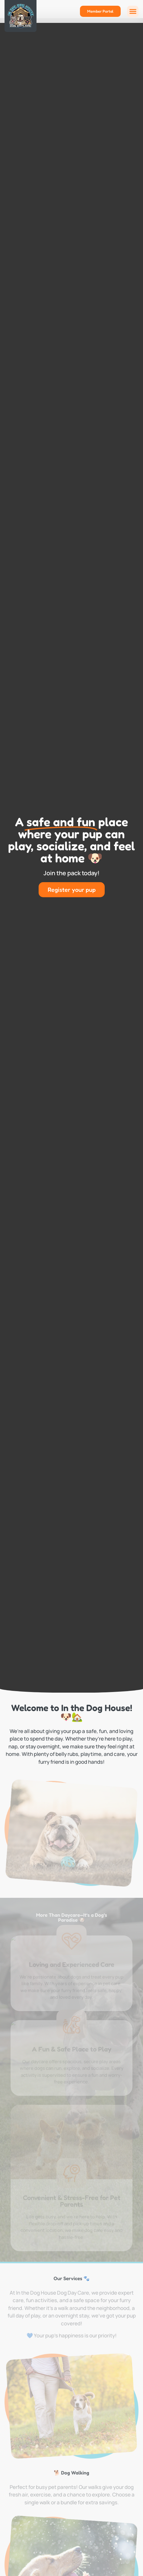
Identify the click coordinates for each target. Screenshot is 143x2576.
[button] (132, 11)
